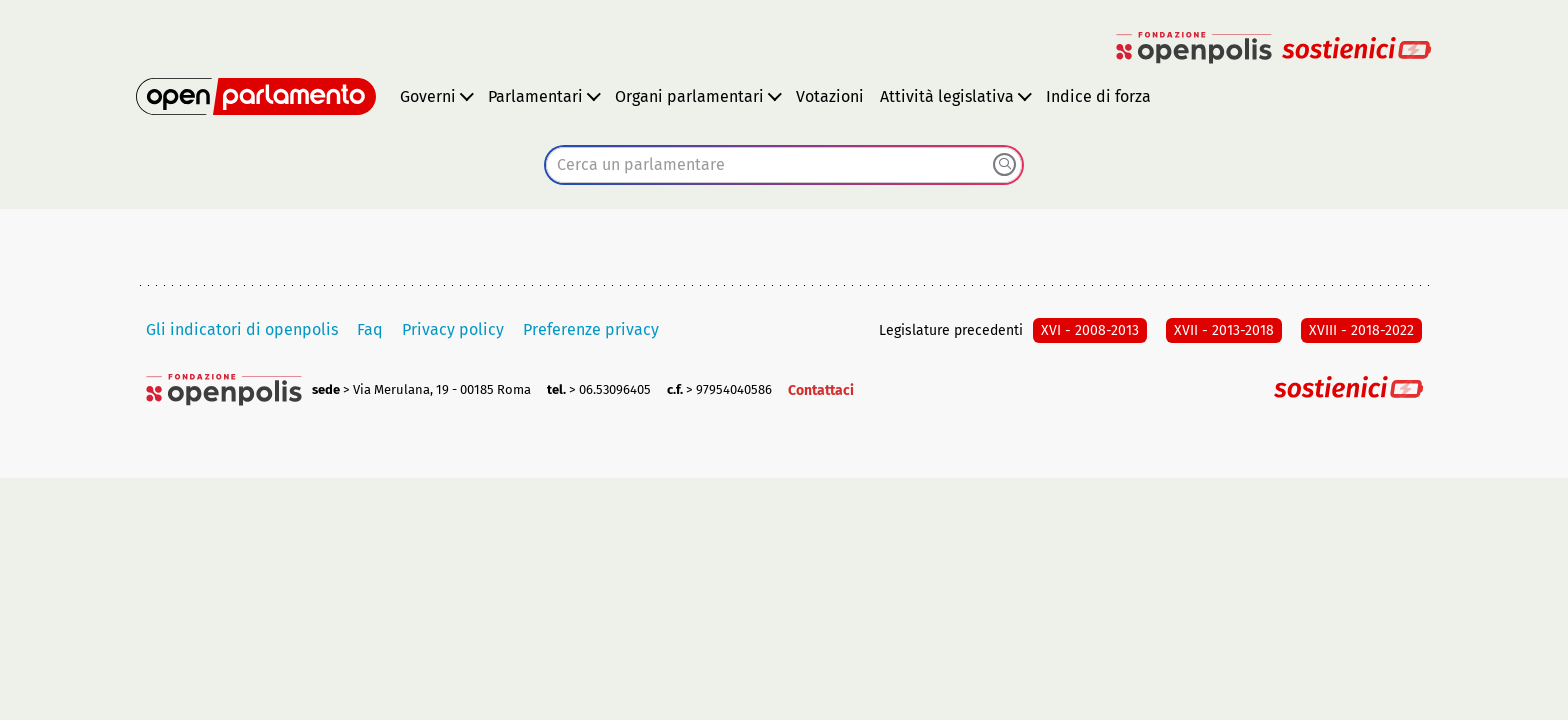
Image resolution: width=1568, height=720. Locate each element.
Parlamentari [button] (535, 96)
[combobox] (784, 165)
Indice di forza (1098, 96)
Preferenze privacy (591, 329)
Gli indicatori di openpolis (242, 329)
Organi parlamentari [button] (689, 96)
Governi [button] (428, 96)
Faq (370, 329)
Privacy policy (453, 329)
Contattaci (821, 390)
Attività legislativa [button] (947, 96)
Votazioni (830, 96)
